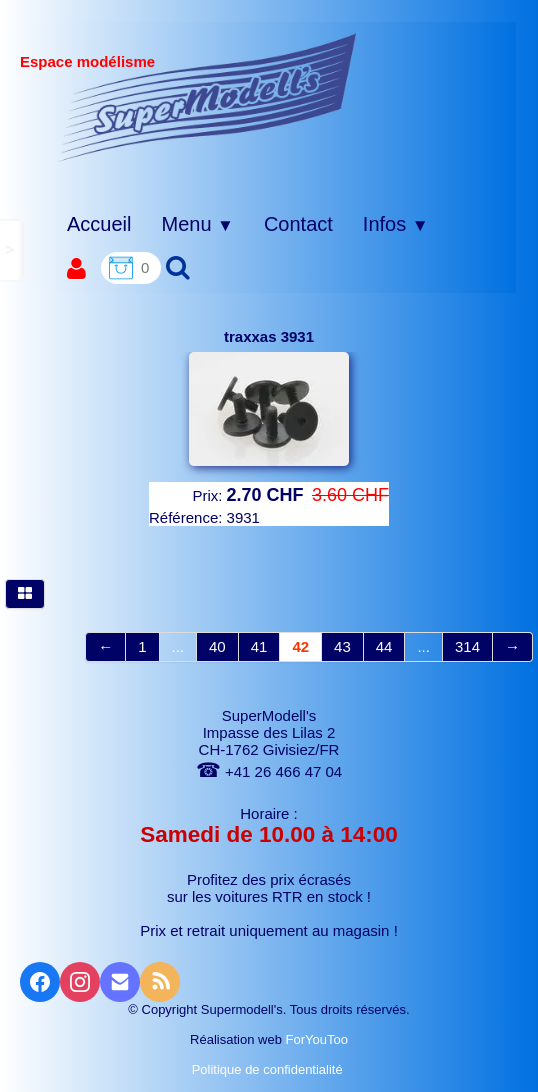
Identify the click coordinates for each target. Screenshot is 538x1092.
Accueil (99, 224)
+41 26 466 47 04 (269, 771)
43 (342, 646)
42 (300, 646)
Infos (396, 224)
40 (217, 646)
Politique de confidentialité (269, 1069)
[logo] (207, 97)
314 (467, 646)
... (178, 646)
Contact (298, 224)
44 (384, 646)
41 (259, 646)
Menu (197, 224)
